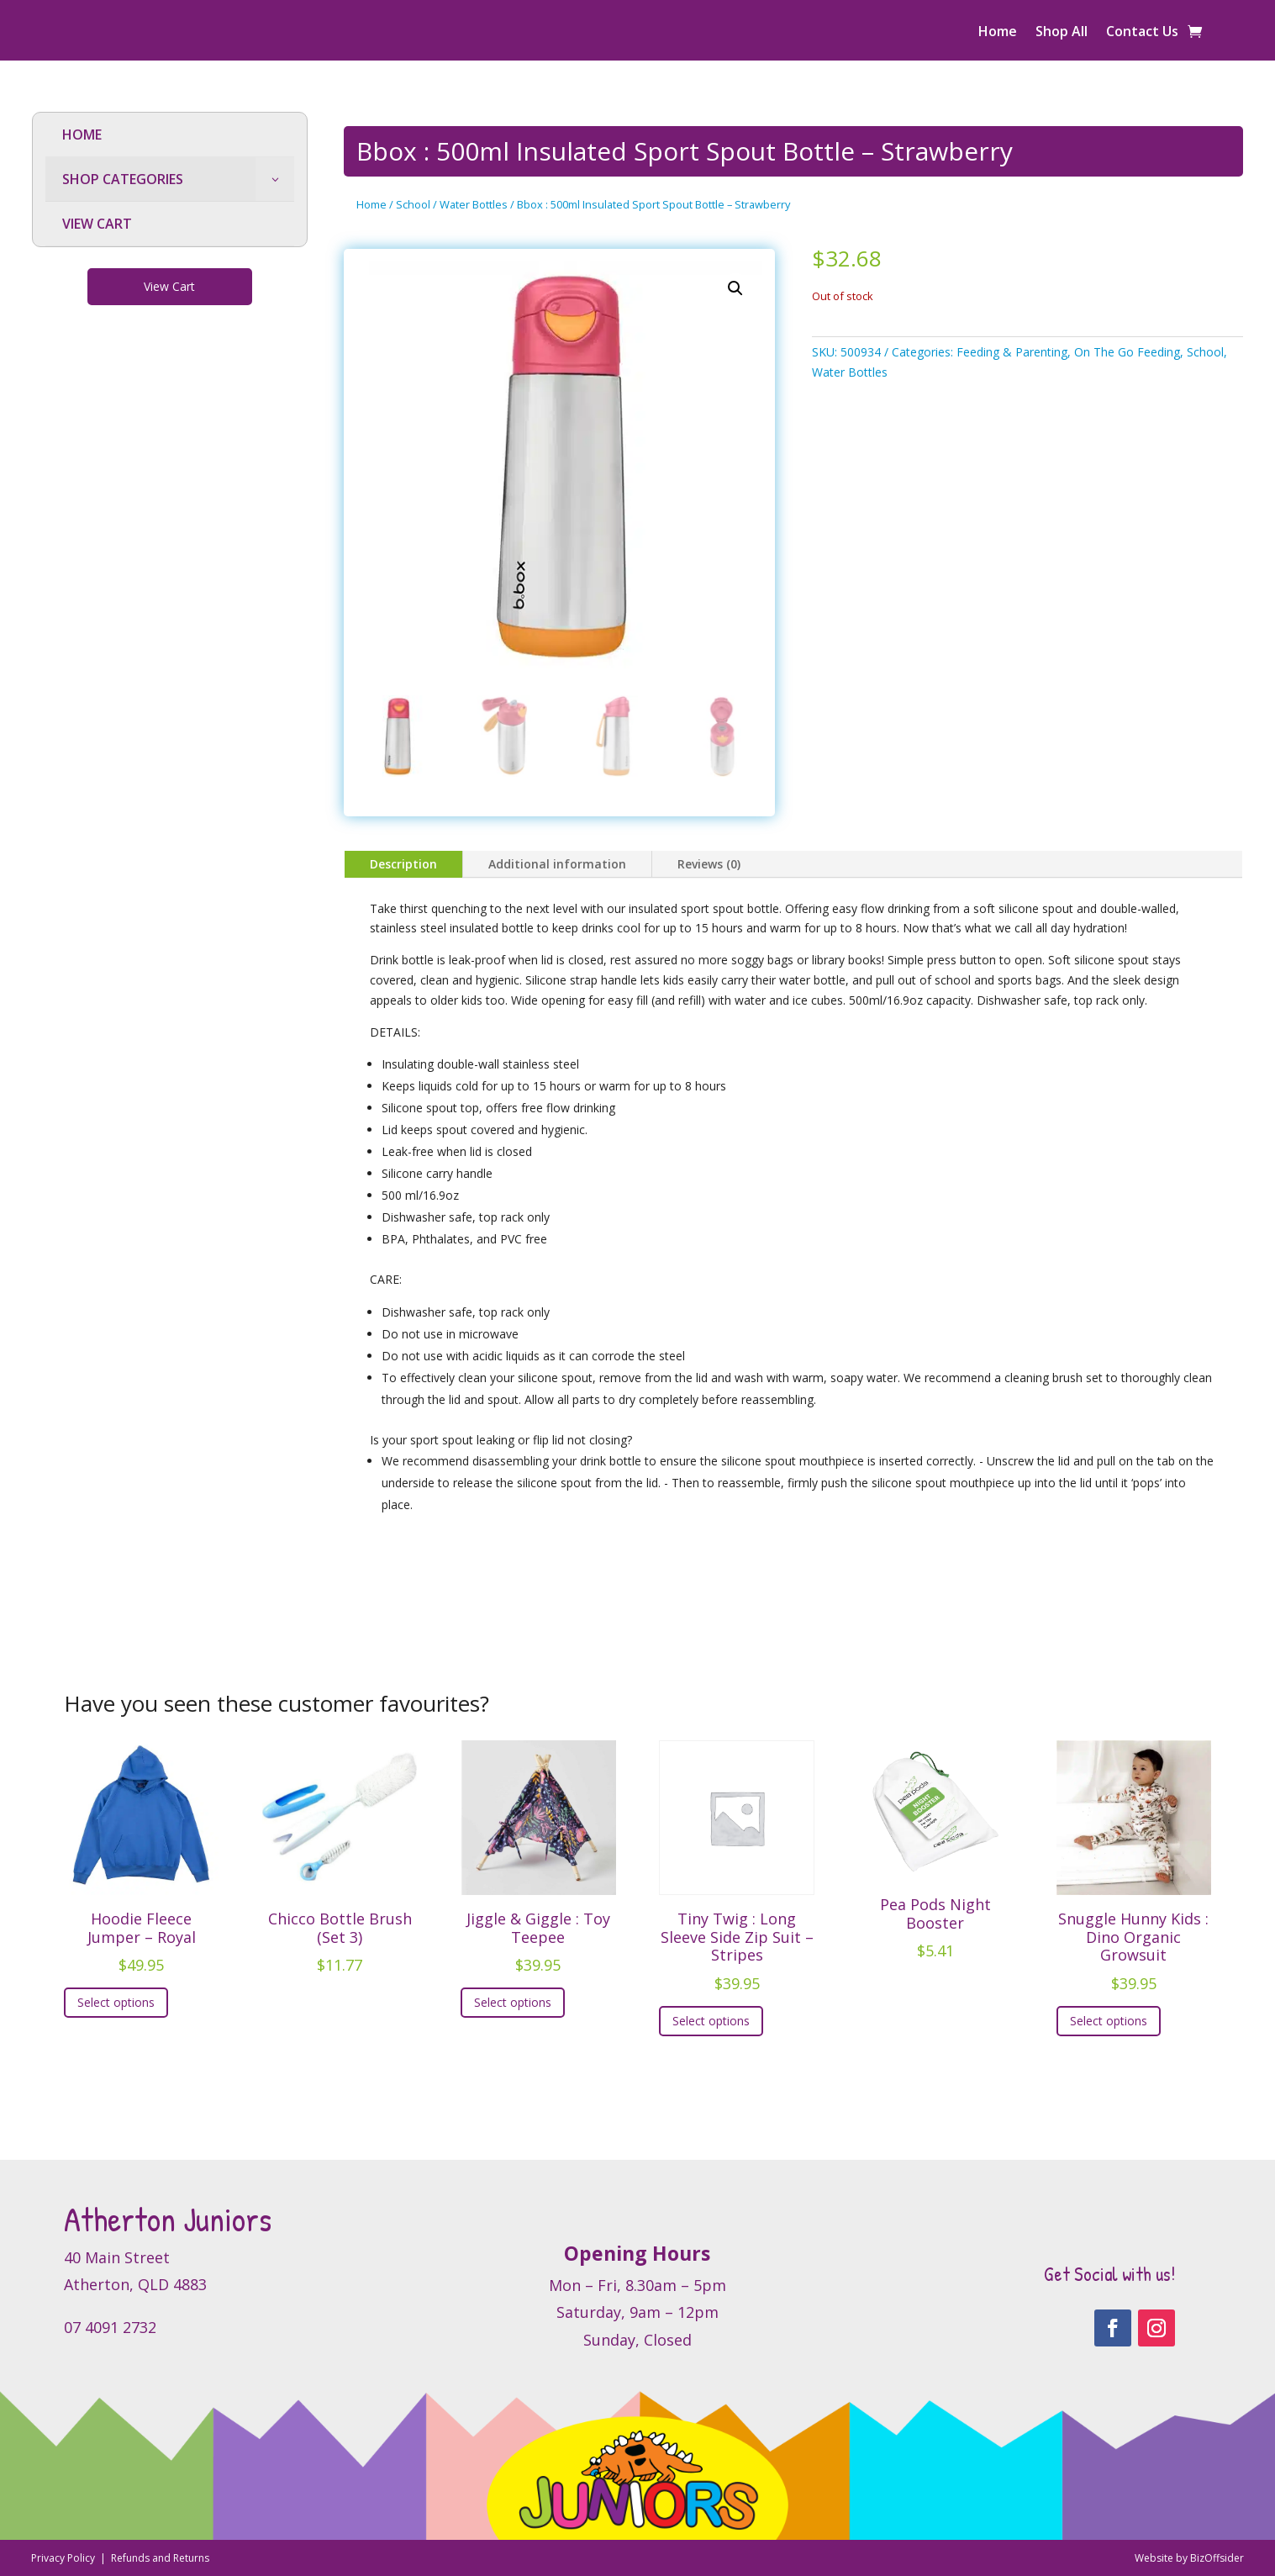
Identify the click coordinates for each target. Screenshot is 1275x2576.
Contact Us (1142, 32)
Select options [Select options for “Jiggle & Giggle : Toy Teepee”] (512, 2002)
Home (997, 32)
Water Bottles (474, 204)
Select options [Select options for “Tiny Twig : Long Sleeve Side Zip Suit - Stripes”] (711, 2021)
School (413, 204)
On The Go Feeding (1127, 352)
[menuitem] (169, 135)
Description (403, 864)
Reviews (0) (708, 864)
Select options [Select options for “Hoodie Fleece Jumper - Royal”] (116, 2002)
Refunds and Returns (160, 2558)
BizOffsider (1217, 2558)
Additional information (557, 864)
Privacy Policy (64, 2558)
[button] (735, 288)
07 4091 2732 (110, 2327)
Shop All (1061, 32)
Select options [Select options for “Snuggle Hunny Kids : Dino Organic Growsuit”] (1108, 2021)
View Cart (169, 286)
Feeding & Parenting (1011, 352)
